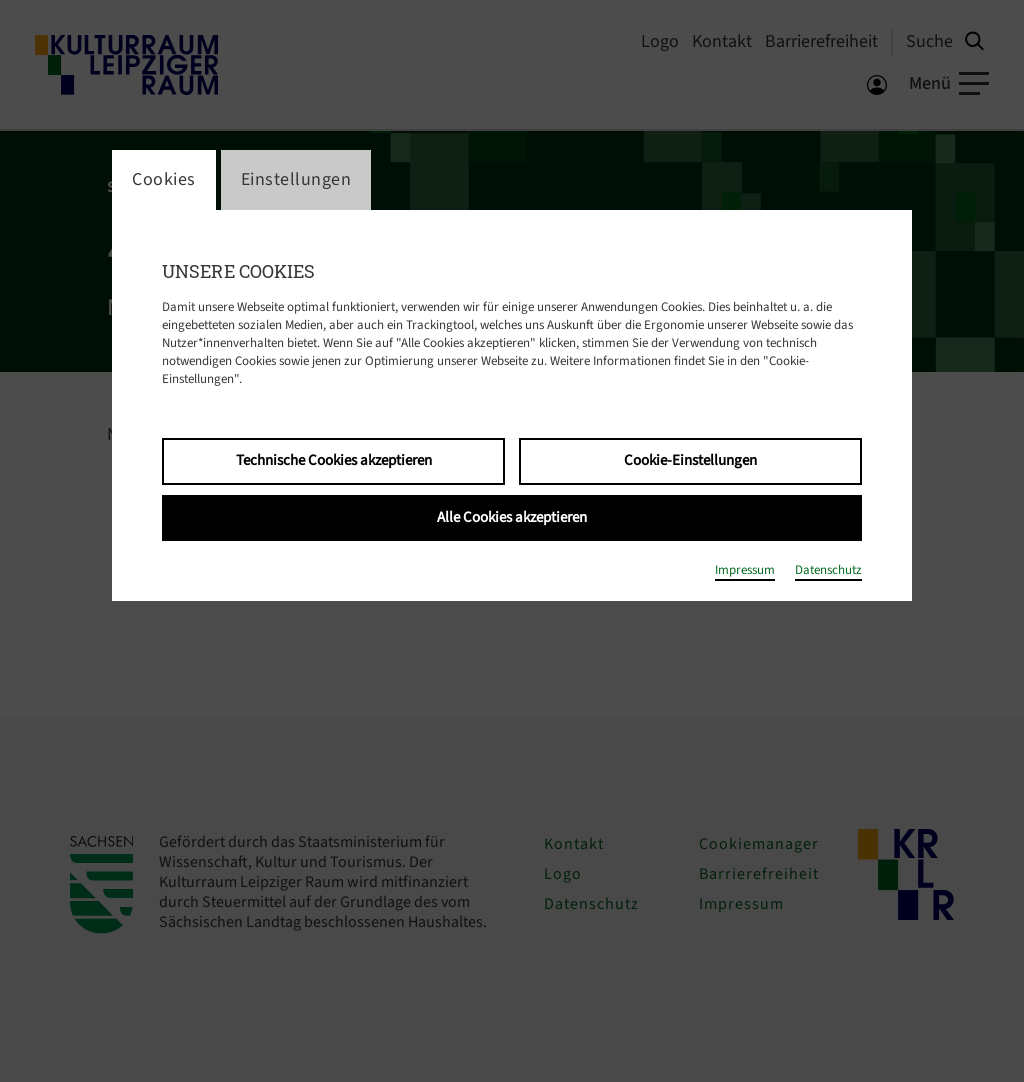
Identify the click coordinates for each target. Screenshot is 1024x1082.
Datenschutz (828, 570)
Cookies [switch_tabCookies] (164, 179)
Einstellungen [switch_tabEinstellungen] (296, 179)
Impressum (745, 570)
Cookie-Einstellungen (690, 460)
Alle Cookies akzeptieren (512, 517)
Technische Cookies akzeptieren (334, 460)
